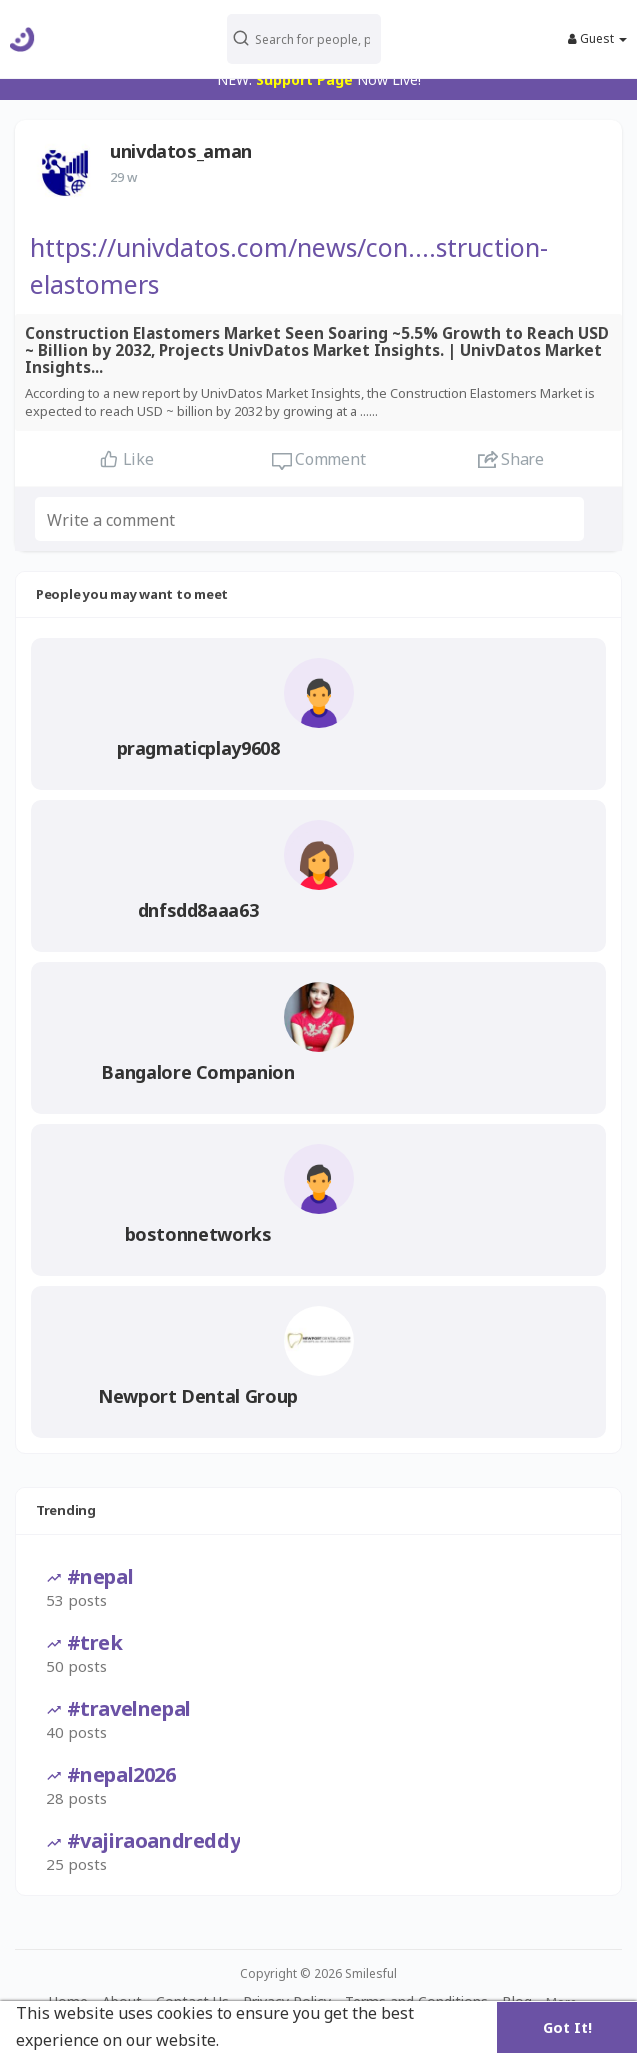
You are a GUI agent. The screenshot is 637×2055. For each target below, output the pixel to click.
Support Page (304, 79)
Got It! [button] (567, 2027)
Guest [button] (597, 39)
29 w (123, 177)
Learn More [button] (270, 2040)
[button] (313, 39)
